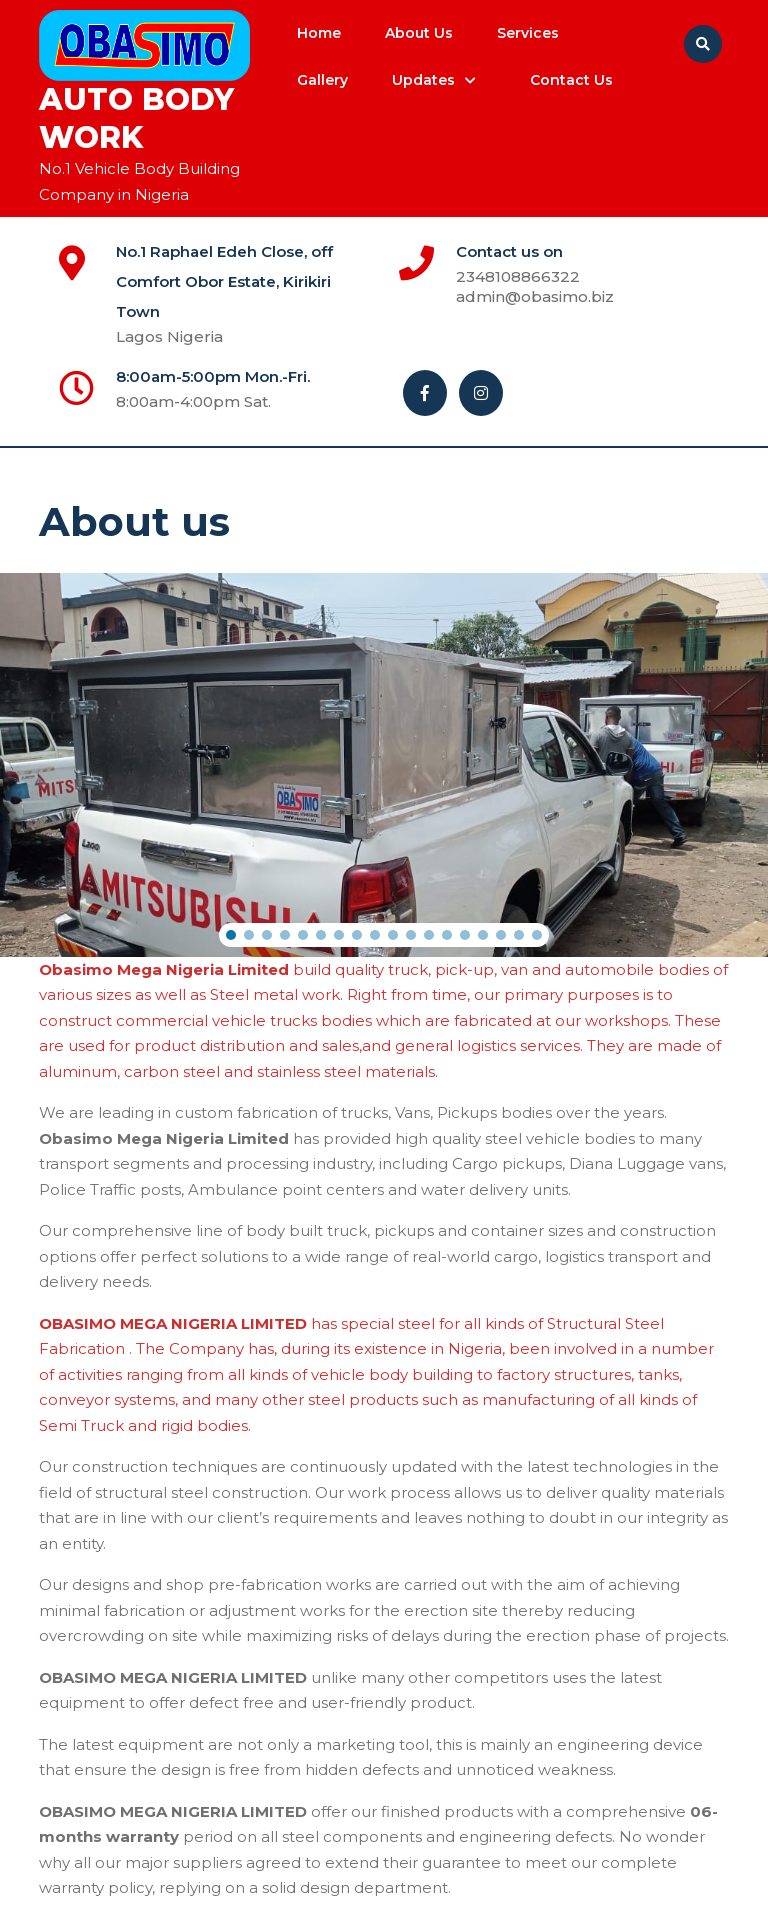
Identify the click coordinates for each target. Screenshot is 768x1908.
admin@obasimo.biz (582, 296)
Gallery (322, 80)
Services (528, 33)
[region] (384, 765)
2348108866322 (579, 276)
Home (319, 33)
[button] (231, 935)
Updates (423, 80)
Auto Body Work (136, 118)
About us (419, 33)
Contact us (571, 80)
